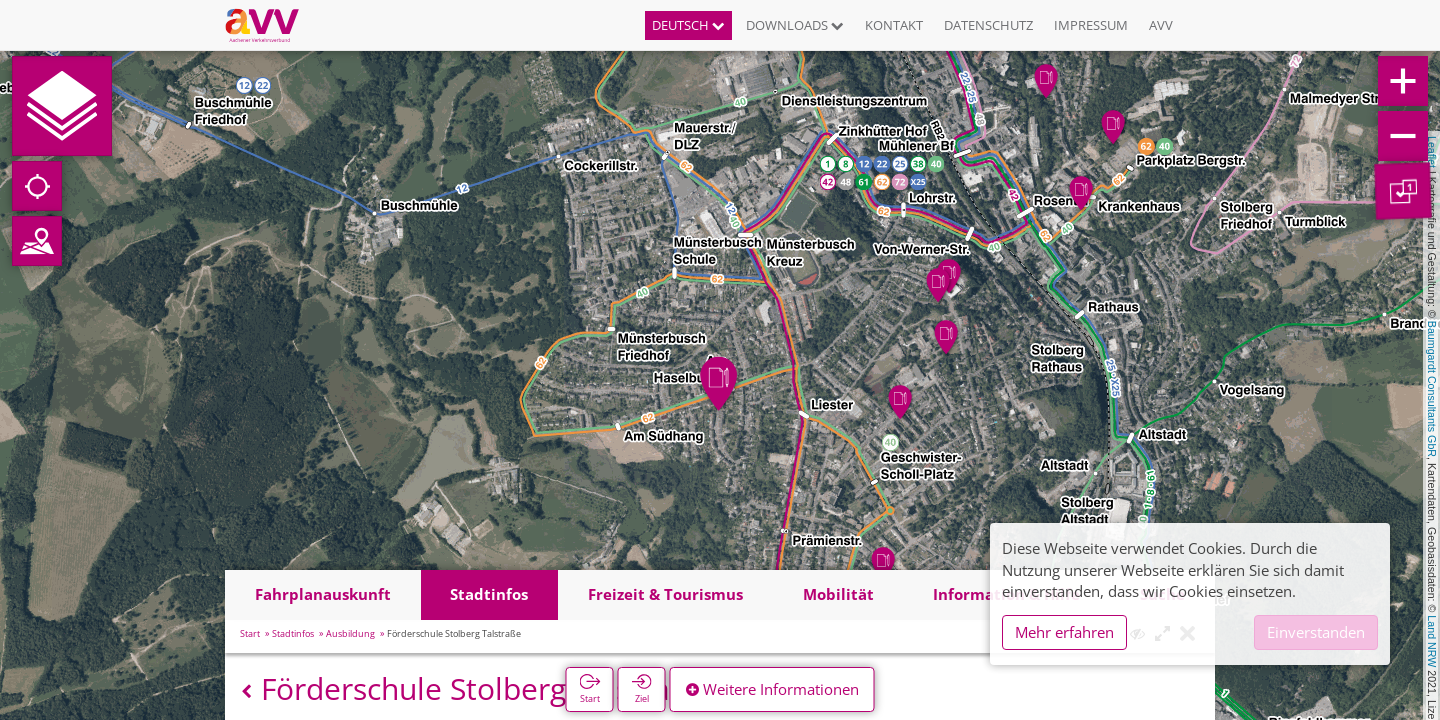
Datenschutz (988, 25)
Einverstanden (1316, 632)
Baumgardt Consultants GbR (1432, 389)
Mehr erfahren (1064, 632)
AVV (1161, 25)
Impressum (1091, 25)
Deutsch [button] (688, 25)
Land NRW (1432, 641)
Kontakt (894, 25)
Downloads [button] (795, 25)
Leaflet (1432, 152)
